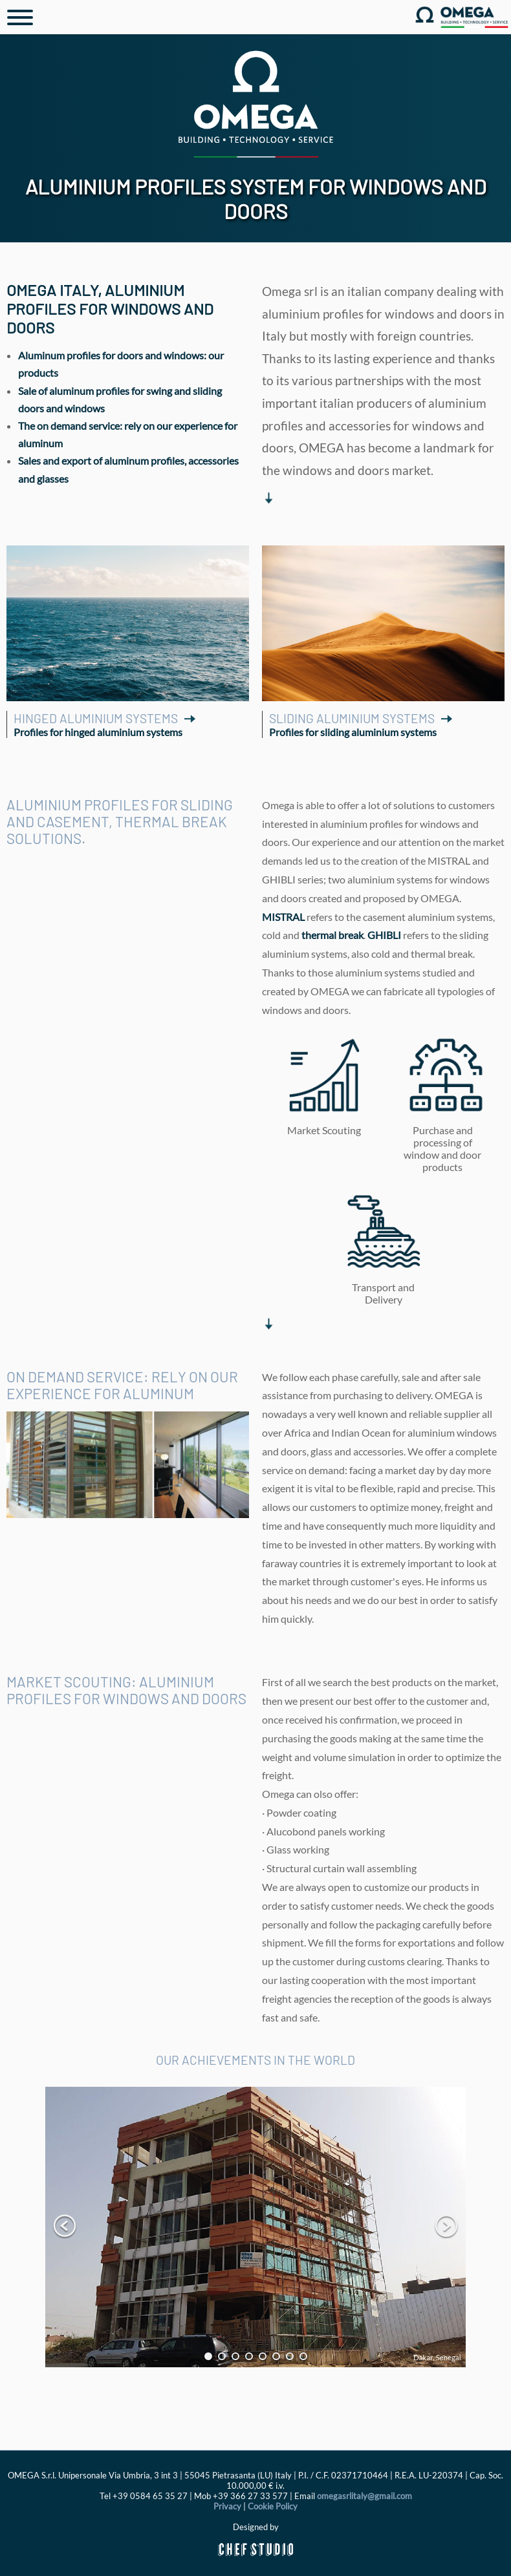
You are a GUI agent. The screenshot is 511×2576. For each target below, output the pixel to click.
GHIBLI (384, 935)
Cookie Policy (273, 2506)
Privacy (227, 2506)
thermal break (332, 935)
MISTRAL (283, 917)
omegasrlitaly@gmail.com (364, 2496)
